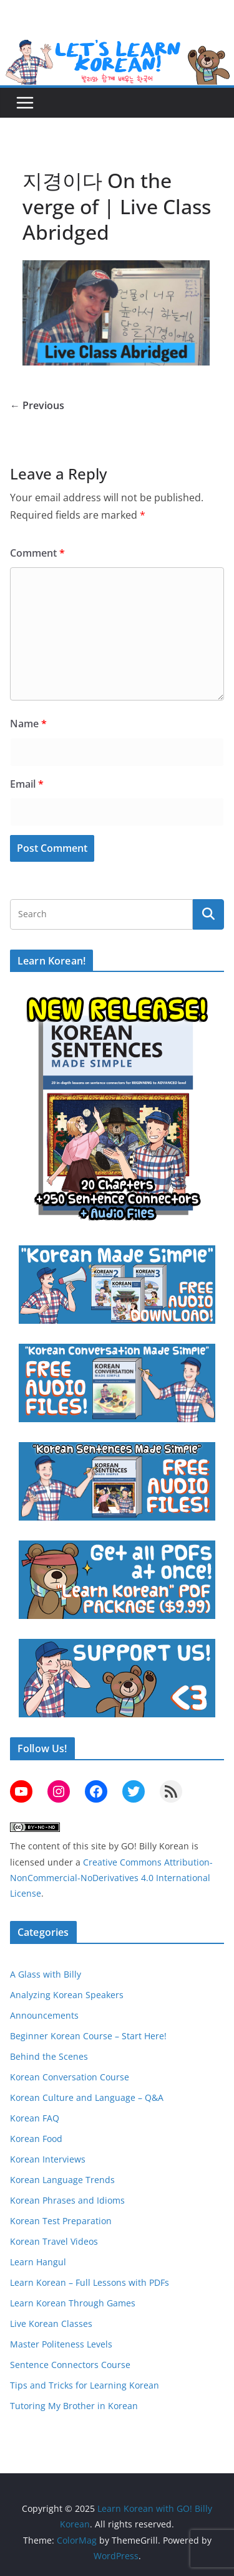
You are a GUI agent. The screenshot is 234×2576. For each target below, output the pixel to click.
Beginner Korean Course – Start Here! (88, 2036)
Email (27, 784)
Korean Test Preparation (61, 2221)
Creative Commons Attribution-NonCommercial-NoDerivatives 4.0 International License (111, 1877)
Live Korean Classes (51, 2323)
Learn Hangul (38, 2262)
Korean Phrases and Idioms (67, 2200)
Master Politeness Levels (61, 2344)
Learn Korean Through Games (72, 2303)
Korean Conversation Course (69, 2077)
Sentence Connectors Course (70, 2365)
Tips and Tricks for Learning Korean (84, 2385)
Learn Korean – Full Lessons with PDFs (89, 2282)
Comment (37, 553)
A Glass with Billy (45, 1974)
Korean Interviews (47, 2159)
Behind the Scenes (49, 2056)
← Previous (37, 405)
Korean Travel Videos (54, 2241)
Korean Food (36, 2138)
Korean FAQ (34, 2118)
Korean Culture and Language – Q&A (86, 2097)
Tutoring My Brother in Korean (74, 2406)
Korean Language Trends (62, 2180)
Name (28, 723)
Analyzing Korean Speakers (67, 1995)
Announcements (44, 2015)
